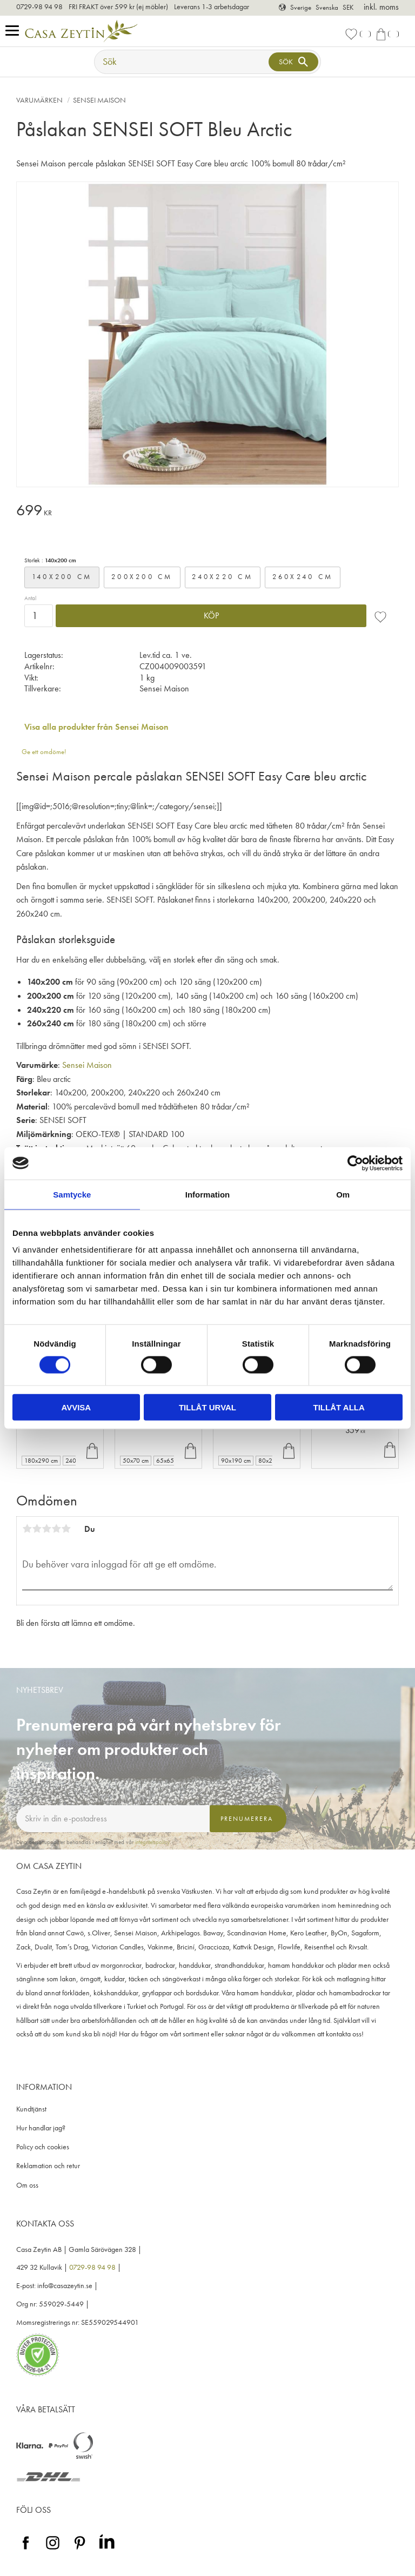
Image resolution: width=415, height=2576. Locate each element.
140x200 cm (62, 576)
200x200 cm (142, 576)
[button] (14, 31)
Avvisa (76, 1407)
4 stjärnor (56, 1529)
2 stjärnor (37, 1529)
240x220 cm (222, 576)
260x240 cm (302, 576)
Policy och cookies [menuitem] (42, 2146)
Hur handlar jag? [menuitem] (40, 2128)
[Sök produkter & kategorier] (183, 61)
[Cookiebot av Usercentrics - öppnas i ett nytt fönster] (355, 1163)
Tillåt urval (207, 1407)
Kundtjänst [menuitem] (31, 2109)
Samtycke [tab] (72, 1194)
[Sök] (293, 61)
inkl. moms (381, 6)
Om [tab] (343, 1194)
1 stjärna (27, 1529)
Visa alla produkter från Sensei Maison (96, 726)
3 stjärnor (46, 1529)
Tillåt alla (339, 1407)
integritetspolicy (152, 1842)
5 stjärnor (66, 1529)
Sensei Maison (87, 1065)
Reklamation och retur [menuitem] (48, 2165)
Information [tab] (207, 1194)
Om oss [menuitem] (27, 2185)
